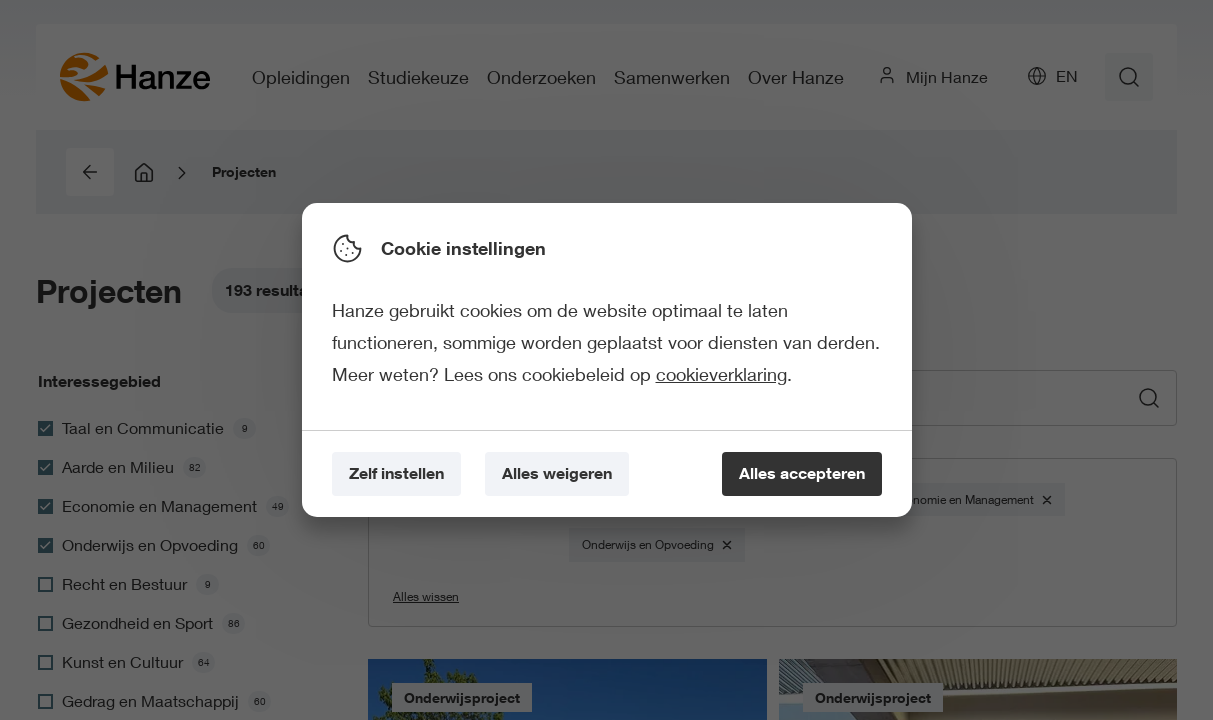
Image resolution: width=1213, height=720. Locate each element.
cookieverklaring (721, 374)
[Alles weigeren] (557, 474)
